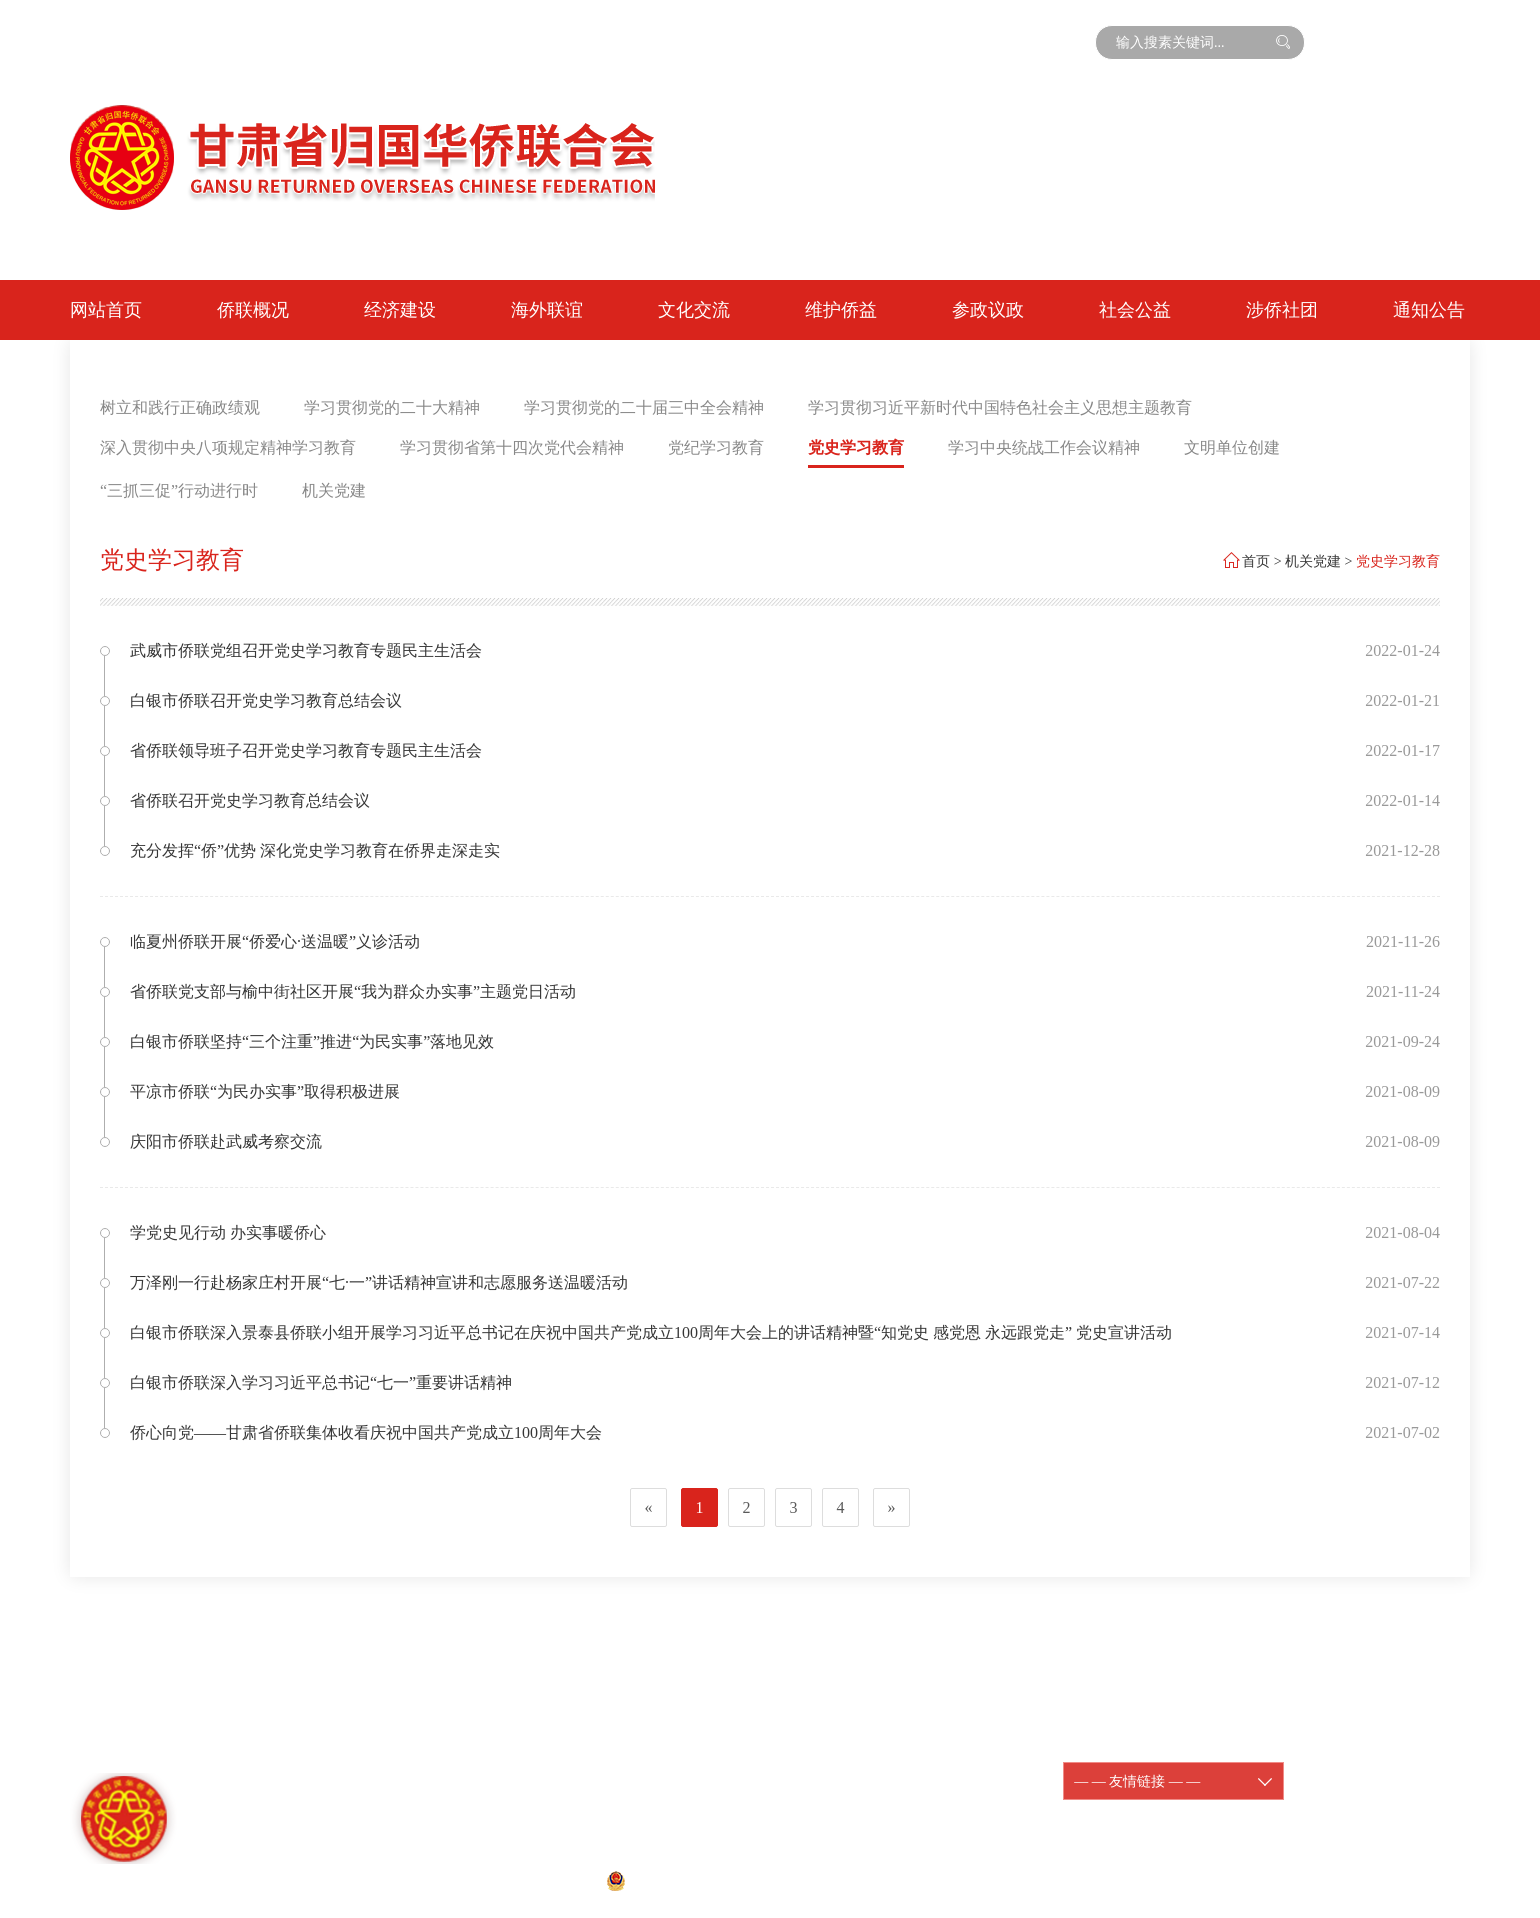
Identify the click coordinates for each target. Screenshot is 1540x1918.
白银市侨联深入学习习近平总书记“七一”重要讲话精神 (321, 1382)
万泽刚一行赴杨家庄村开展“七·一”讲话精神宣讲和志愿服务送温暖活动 (379, 1282)
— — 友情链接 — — (1173, 1781)
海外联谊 (547, 310)
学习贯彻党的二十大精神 (392, 407)
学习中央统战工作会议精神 (1044, 447)
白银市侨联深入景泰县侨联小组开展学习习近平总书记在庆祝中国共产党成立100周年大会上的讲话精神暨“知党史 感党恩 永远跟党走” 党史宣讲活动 (651, 1332)
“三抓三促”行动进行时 (179, 490)
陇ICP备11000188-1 (892, 1769)
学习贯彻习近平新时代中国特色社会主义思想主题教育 (1000, 407)
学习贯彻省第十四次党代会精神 (512, 447)
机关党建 (334, 490)
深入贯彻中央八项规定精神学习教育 (228, 447)
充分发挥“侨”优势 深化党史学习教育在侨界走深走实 (315, 850)
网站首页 (106, 310)
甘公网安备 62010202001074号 (712, 1879)
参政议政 (988, 310)
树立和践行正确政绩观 (180, 407)
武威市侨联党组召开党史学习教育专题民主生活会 (306, 650)
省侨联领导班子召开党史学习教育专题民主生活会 (306, 750)
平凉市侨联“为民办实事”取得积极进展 (265, 1091)
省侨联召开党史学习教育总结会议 (250, 800)
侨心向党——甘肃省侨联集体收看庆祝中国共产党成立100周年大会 (366, 1432)
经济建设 (400, 310)
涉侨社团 (1282, 310)
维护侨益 (841, 310)
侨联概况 (253, 310)
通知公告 (1429, 310)
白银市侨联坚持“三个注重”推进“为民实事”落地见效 (312, 1041)
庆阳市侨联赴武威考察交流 (226, 1141)
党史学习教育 (856, 447)
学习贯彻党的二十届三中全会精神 (644, 407)
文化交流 (694, 310)
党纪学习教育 (716, 447)
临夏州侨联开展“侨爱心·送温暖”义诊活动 (275, 941)
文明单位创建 (1232, 447)
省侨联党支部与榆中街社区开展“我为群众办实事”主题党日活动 (353, 991)
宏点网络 (916, 1879)
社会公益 (1135, 310)
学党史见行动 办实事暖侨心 (228, 1232)
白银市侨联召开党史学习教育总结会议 (266, 700)
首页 (1256, 561)
